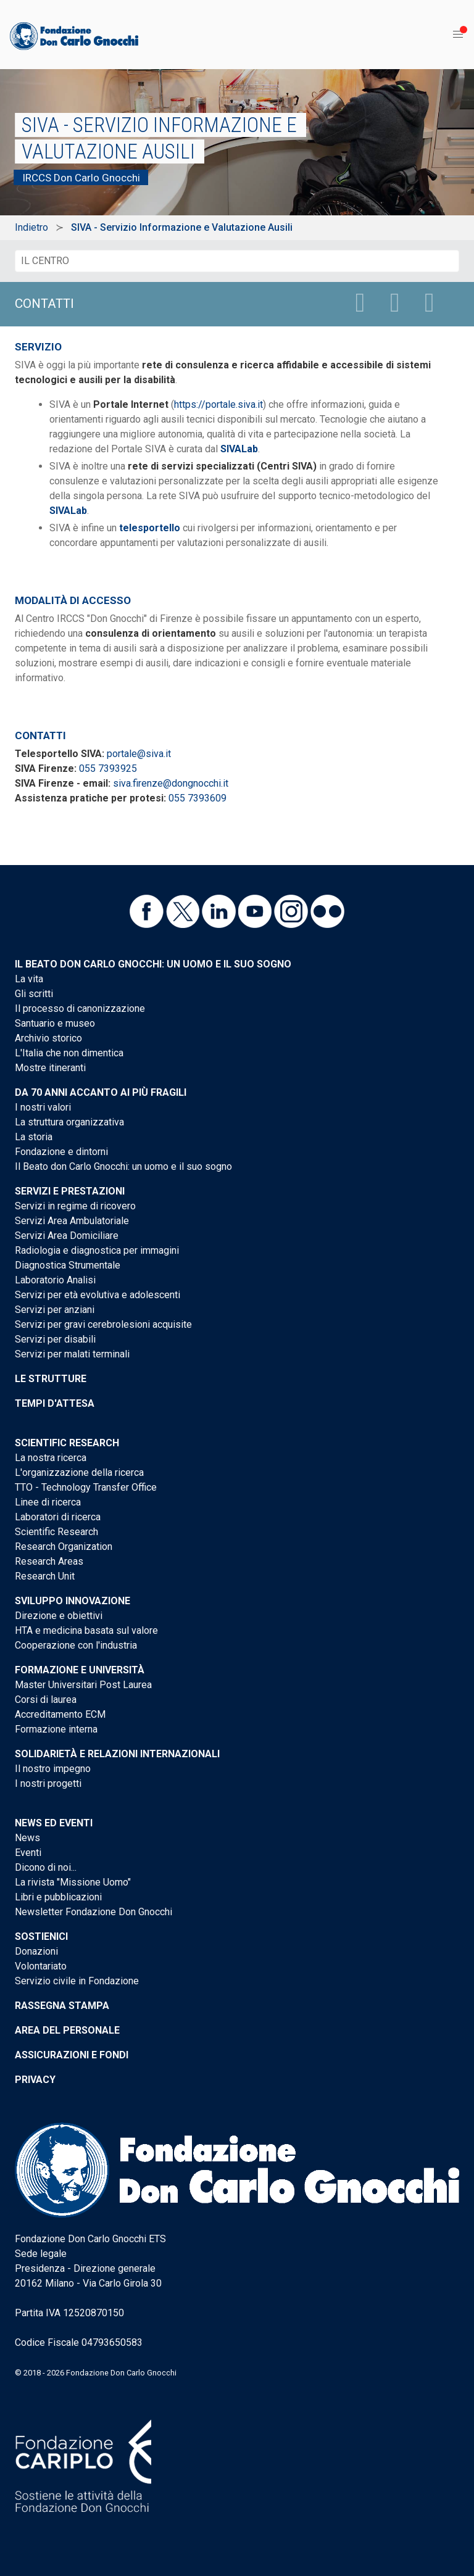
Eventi (28, 1852)
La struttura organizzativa (69, 1122)
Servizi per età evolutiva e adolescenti (97, 1295)
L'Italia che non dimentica (69, 1053)
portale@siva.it (139, 754)
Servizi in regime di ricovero (75, 1206)
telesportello (149, 528)
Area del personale (67, 2030)
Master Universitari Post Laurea (83, 1685)
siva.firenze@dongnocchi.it (170, 783)
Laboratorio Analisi (55, 1280)
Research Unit (45, 1576)
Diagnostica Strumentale (67, 1265)
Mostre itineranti (50, 1068)
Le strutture (50, 1379)
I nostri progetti (48, 1783)
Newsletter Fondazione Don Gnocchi (93, 1912)
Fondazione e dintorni (61, 1152)
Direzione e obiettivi (58, 1615)
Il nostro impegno (53, 1769)
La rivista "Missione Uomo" (73, 1882)
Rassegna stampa (62, 2005)
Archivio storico (48, 1038)
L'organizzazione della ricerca (79, 1472)
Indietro (31, 227)
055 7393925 (108, 768)
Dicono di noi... (46, 1867)
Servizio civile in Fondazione (77, 1981)
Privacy (35, 2079)
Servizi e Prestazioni (70, 1191)
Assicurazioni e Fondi (71, 2055)
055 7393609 (197, 798)
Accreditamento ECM (60, 1714)
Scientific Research (67, 1443)
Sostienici (41, 1936)
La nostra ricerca (50, 1458)
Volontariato (41, 1966)
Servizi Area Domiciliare (66, 1235)
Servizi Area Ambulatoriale (72, 1221)
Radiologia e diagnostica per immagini (97, 1250)
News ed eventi (54, 1823)
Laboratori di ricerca (58, 1517)
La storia (33, 1137)
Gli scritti (34, 994)
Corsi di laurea (46, 1699)
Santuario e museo (55, 1023)
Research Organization (63, 1546)
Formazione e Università (79, 1670)
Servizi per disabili (55, 1339)
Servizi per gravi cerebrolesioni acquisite (103, 1324)
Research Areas (49, 1561)
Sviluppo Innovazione (72, 1601)
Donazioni (36, 1951)
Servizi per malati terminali (72, 1354)
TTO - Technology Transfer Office (86, 1487)
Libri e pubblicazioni (58, 1897)
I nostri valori (43, 1107)
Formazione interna (56, 1729)
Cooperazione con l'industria (76, 1645)
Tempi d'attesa (54, 1403)
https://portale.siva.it (218, 404)
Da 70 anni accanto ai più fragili (100, 1092)
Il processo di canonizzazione (80, 1008)
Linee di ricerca (48, 1502)
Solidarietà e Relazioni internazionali (117, 1754)
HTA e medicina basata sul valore (86, 1630)
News (27, 1838)
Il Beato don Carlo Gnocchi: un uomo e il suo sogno (153, 964)
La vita (29, 979)
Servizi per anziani (54, 1309)
